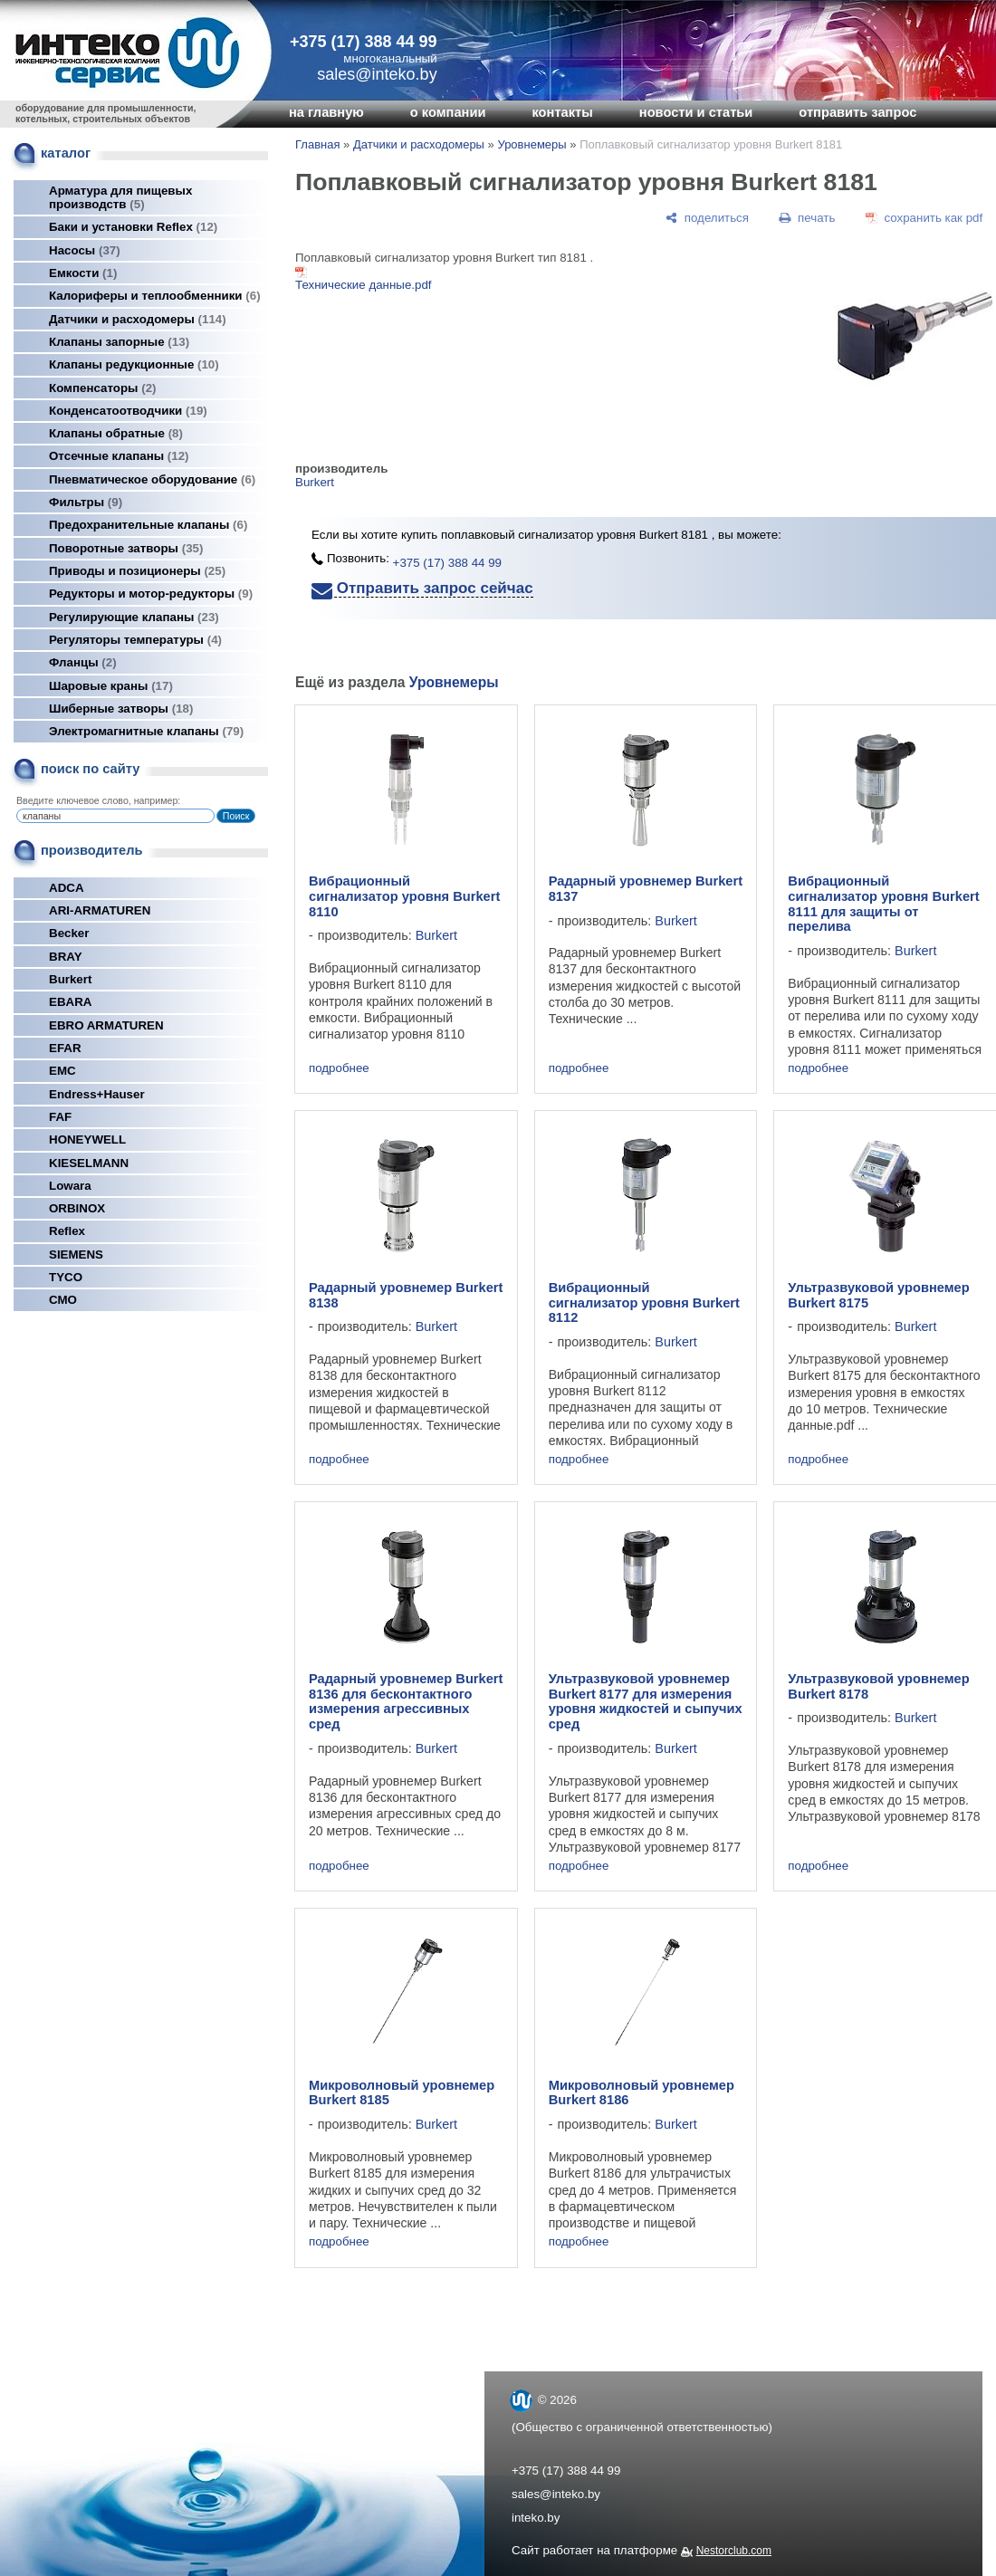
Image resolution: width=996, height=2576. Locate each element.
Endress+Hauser (97, 1094)
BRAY (65, 956)
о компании (448, 112)
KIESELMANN (89, 1163)
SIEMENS (76, 1254)
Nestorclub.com (733, 2550)
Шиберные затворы (121, 708)
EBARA (70, 1002)
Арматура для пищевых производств (120, 197)
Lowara (70, 1185)
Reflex (67, 1231)
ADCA (66, 888)
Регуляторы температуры (135, 639)
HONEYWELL (87, 1139)
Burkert (70, 979)
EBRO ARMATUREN (106, 1025)
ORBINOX (77, 1208)
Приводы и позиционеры (137, 571)
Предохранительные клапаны (148, 524)
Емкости (83, 273)
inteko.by (536, 2517)
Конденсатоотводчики (128, 410)
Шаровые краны (111, 686)
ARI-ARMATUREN (99, 910)
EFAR (65, 1048)
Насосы (84, 250)
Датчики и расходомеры (137, 319)
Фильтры (85, 502)
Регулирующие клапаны (134, 617)
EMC (62, 1070)
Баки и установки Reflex (133, 227)
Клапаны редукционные (134, 364)
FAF (60, 1117)
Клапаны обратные (116, 433)
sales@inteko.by (556, 2494)
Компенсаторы (103, 388)
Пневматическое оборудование (152, 479)
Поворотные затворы (126, 548)
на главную (326, 112)
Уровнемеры (531, 144)
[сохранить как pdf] (924, 218)
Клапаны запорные (119, 342)
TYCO (65, 1277)
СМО (63, 1300)
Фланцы (83, 662)
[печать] (807, 218)
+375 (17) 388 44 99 (363, 42)
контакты (562, 112)
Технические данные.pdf (363, 285)
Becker (69, 933)
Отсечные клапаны (119, 456)
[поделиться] (707, 218)
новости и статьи (696, 112)
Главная (317, 144)
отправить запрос (857, 112)
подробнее (339, 1068)
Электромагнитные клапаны (146, 731)
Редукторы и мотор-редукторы (151, 593)
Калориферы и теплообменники (155, 295)
